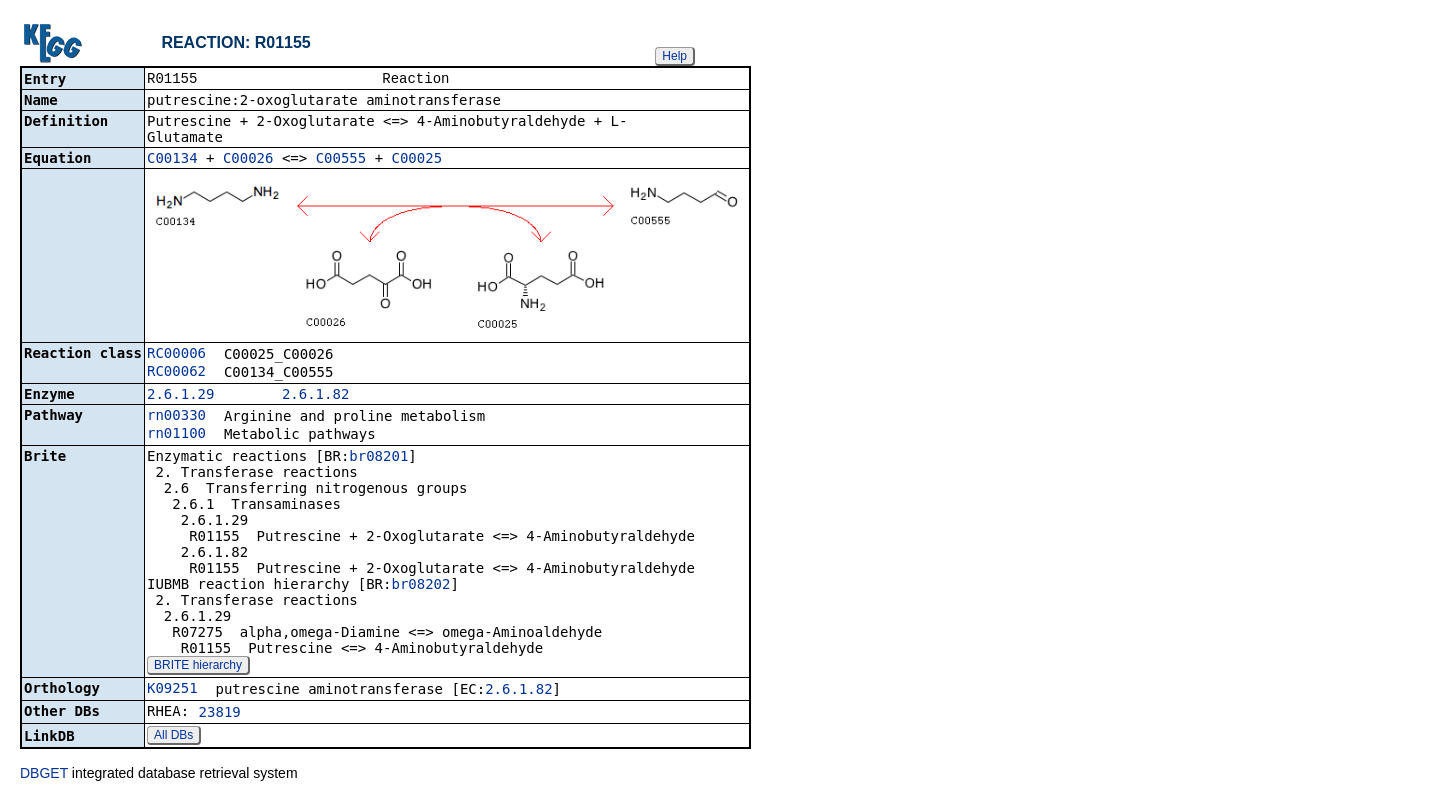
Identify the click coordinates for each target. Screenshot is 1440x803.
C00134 (172, 160)
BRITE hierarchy (198, 667)
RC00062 (176, 373)
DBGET (44, 775)
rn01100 (176, 435)
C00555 (341, 160)
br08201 (378, 458)
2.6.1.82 (315, 396)
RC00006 (176, 355)
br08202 (420, 586)
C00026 (248, 160)
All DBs (173, 737)
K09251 (172, 690)
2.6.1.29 (180, 396)
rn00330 (176, 417)
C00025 (417, 160)
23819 (220, 714)
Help (674, 56)
